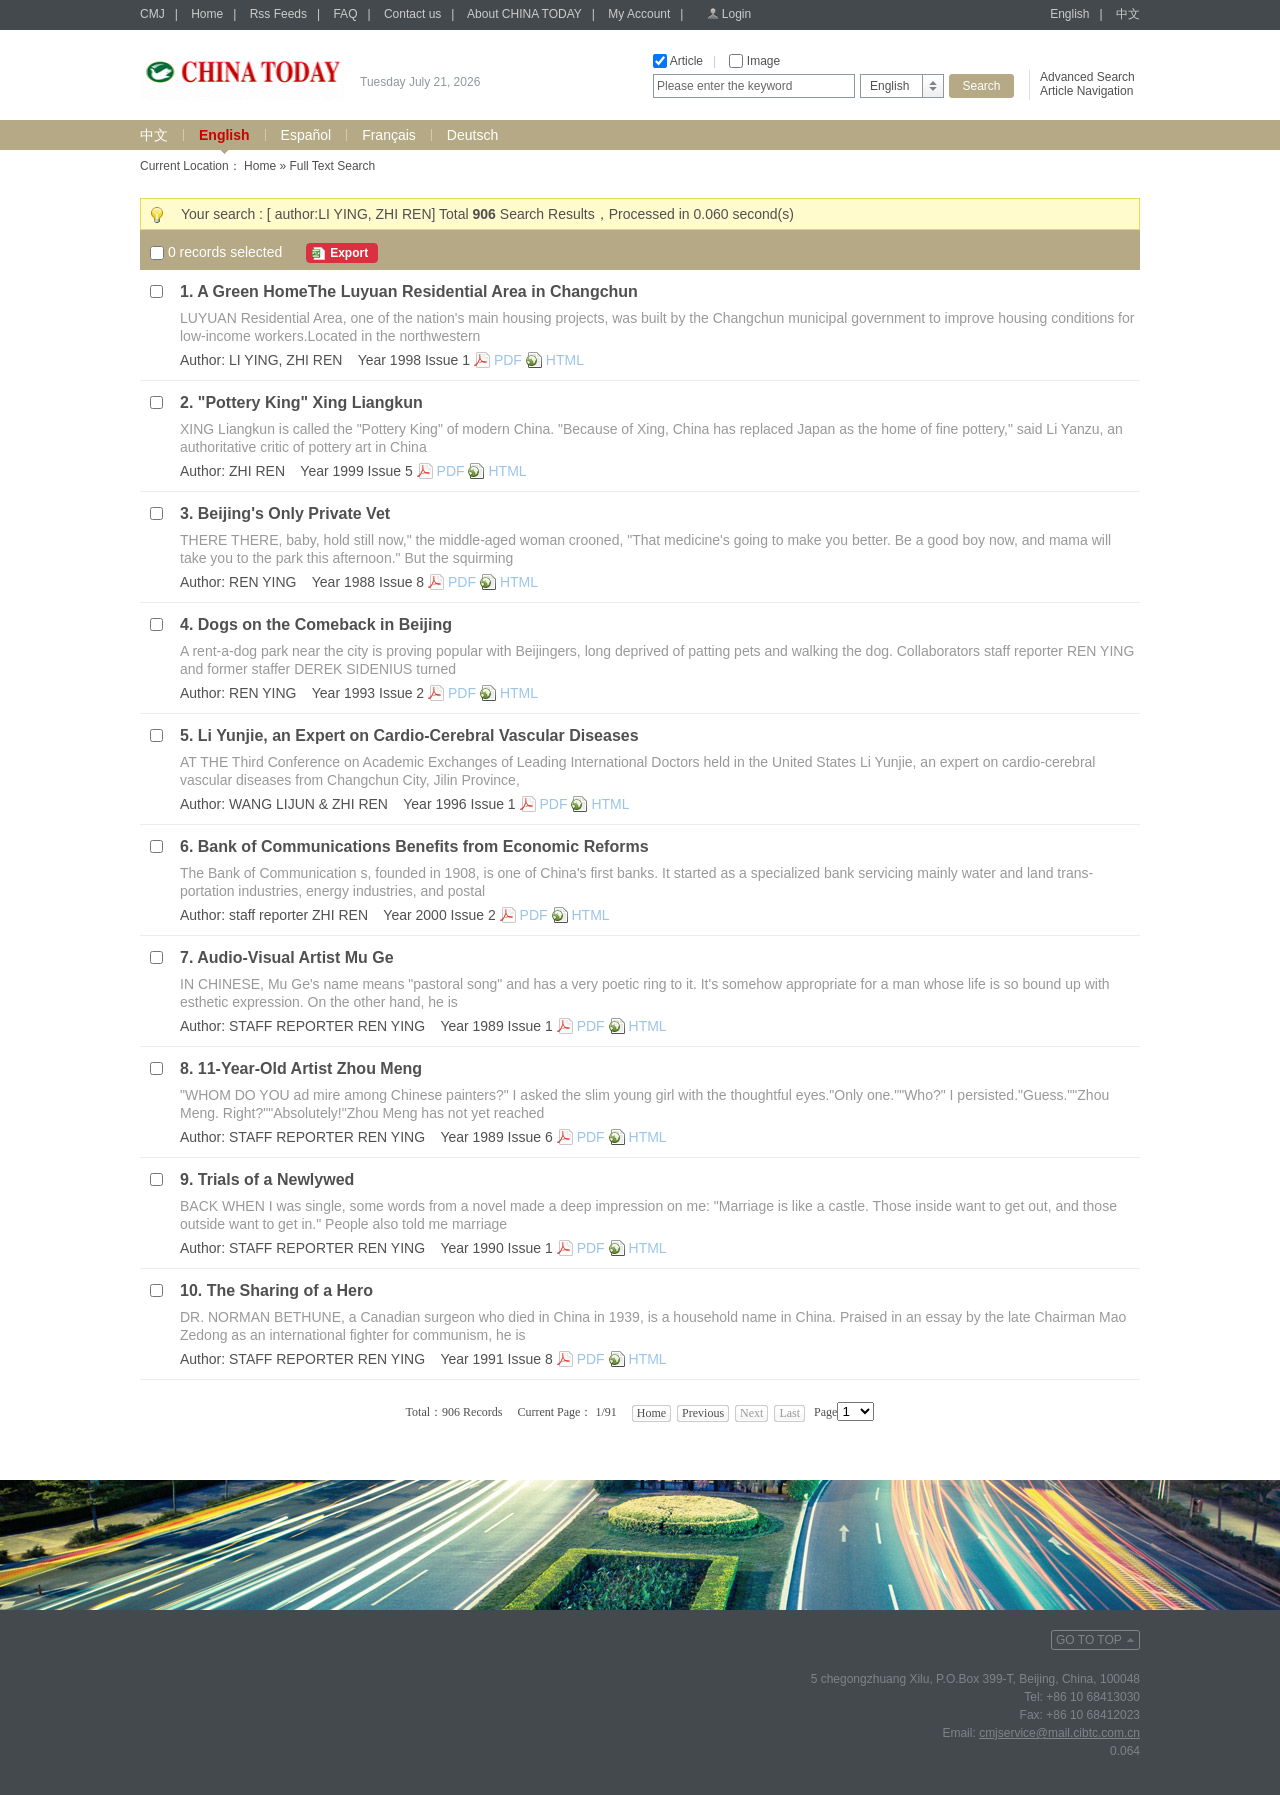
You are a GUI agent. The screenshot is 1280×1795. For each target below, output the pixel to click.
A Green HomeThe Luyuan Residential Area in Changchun (417, 291)
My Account (639, 14)
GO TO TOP (1089, 1640)
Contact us (412, 14)
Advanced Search (1087, 77)
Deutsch (472, 135)
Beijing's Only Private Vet (294, 513)
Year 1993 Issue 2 (368, 693)
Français (389, 135)
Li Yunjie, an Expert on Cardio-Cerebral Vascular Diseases (418, 735)
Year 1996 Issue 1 (459, 804)
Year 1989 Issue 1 (496, 1026)
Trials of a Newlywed (276, 1179)
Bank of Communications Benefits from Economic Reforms (423, 846)
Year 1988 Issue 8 (368, 582)
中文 (1128, 14)
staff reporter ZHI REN (298, 915)
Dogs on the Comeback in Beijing (325, 624)
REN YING (262, 582)
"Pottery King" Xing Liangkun (310, 402)
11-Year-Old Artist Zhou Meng (310, 1068)
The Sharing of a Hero (290, 1290)
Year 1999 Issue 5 (356, 471)
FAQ (345, 14)
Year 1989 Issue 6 (496, 1137)
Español (306, 135)
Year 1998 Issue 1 (414, 360)
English (1069, 14)
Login (736, 14)
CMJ (152, 14)
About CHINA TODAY (524, 14)
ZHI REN (257, 471)
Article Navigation (1086, 91)
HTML (565, 360)
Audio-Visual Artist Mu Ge (295, 957)
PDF (508, 360)
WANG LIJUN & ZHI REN (308, 804)
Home (207, 14)
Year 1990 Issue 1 (496, 1248)
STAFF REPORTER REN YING (327, 1026)
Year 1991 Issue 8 (496, 1359)
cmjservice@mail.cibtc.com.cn (1059, 1733)
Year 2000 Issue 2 (439, 915)
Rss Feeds (278, 14)
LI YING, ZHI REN (285, 360)
